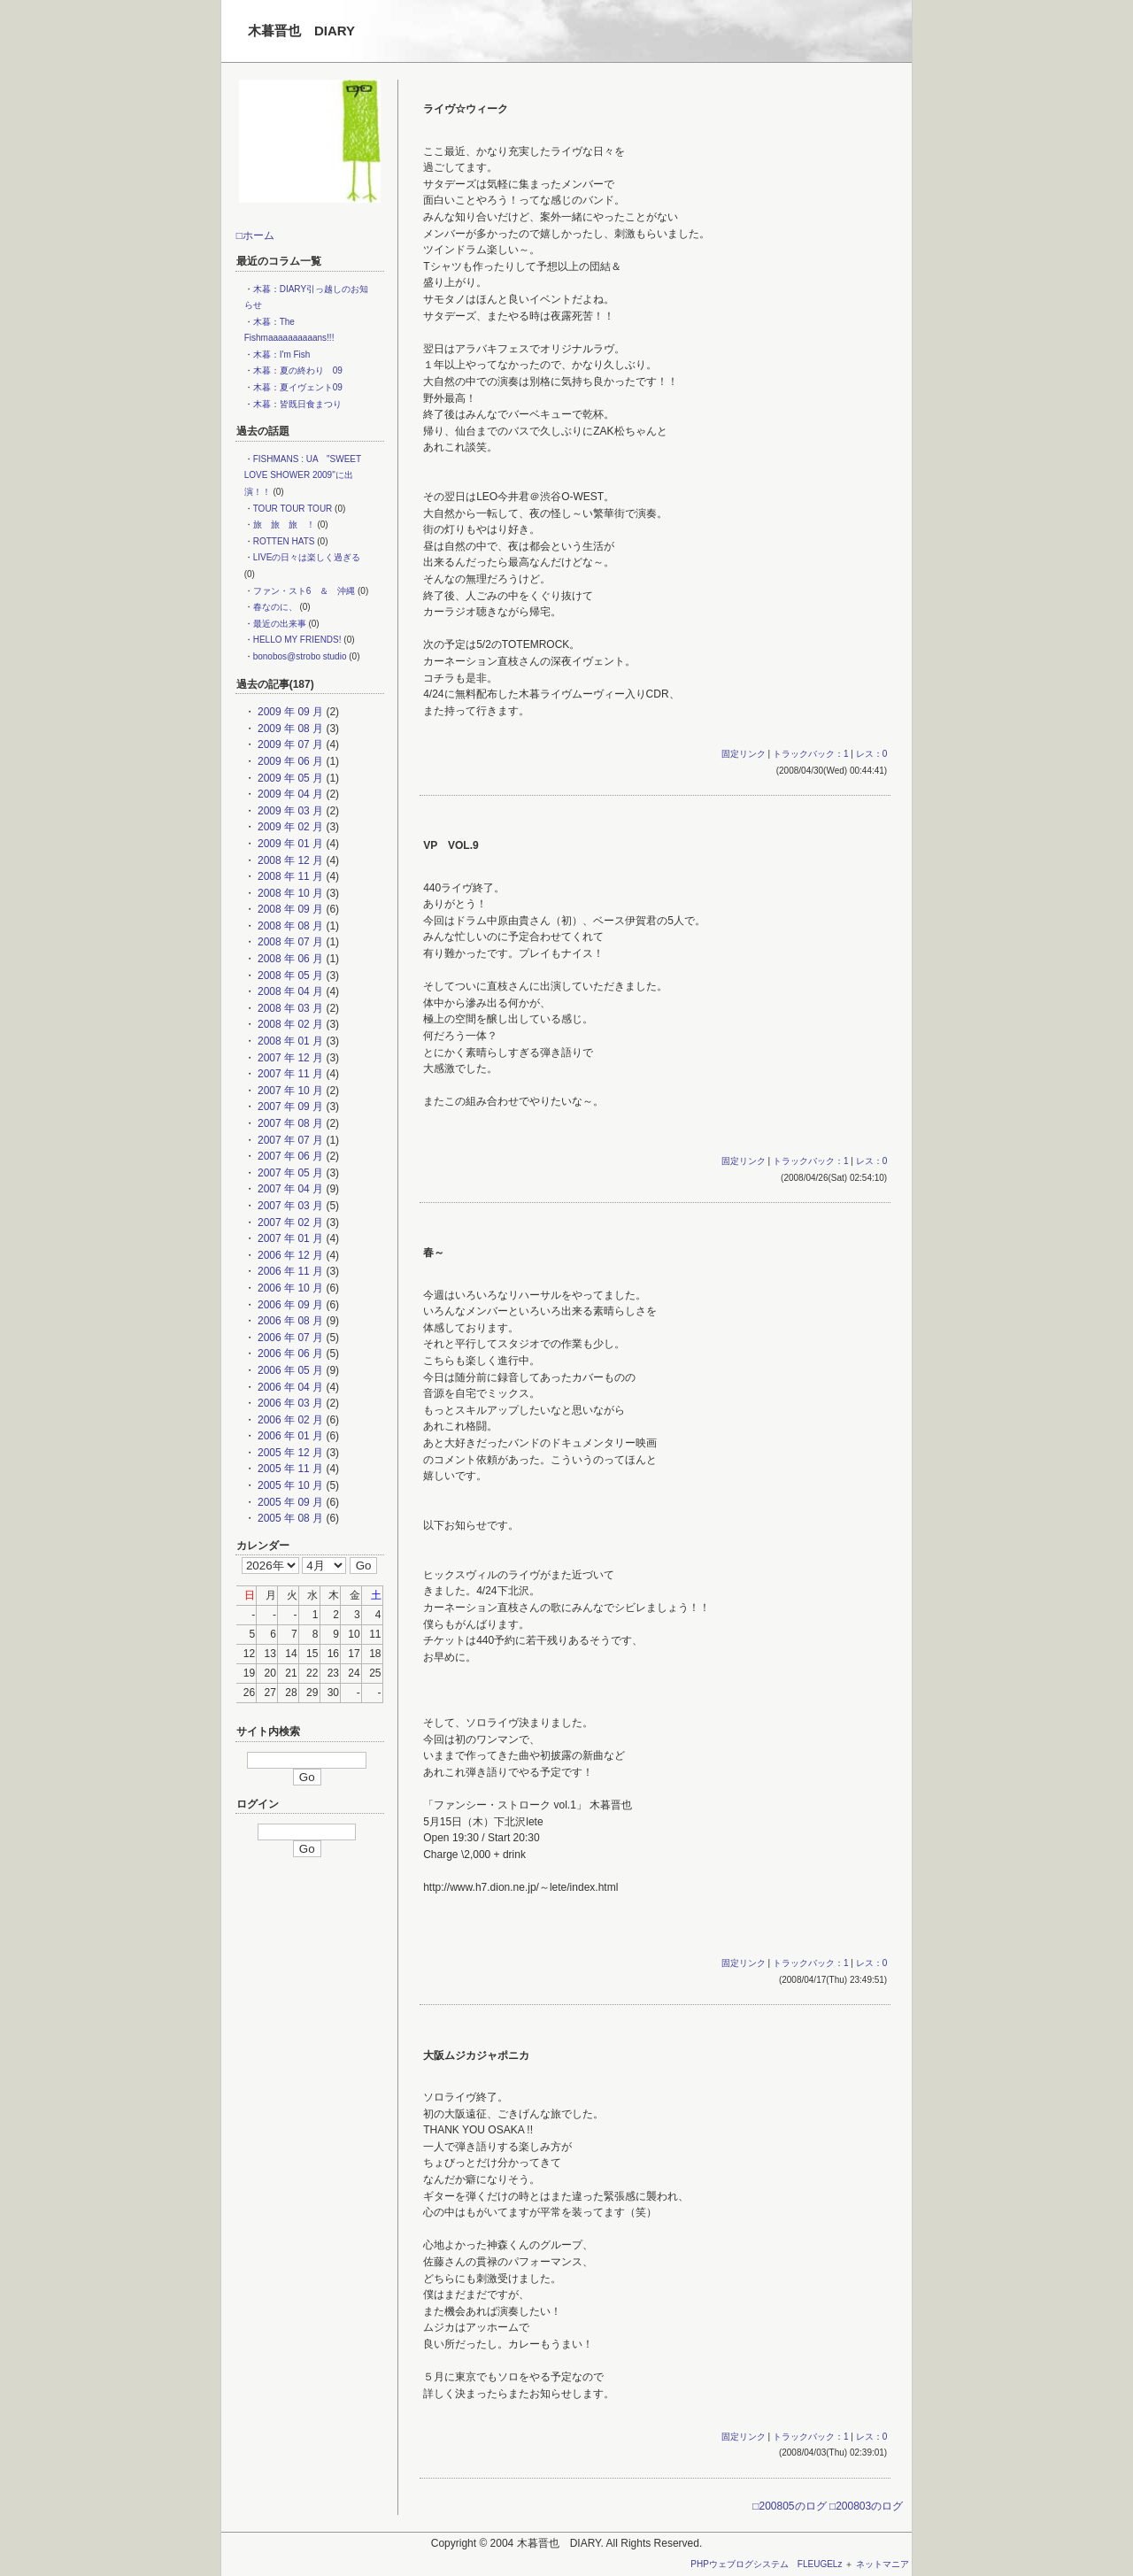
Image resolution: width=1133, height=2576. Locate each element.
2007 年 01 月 (289, 1238)
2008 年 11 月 (289, 876)
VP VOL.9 (450, 845)
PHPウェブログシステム (739, 2564)
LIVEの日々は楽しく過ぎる (307, 557)
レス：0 (872, 754)
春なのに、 (275, 607)
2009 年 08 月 (289, 728)
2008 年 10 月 (289, 893)
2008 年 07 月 (289, 942)
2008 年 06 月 (289, 959)
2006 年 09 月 (289, 1305)
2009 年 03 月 (289, 811)
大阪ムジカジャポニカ (476, 2055)
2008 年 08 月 (289, 926)
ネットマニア (882, 2564)
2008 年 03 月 (289, 1008)
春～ (433, 1252)
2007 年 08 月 (289, 1123)
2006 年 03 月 (289, 1403)
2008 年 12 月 (289, 860)
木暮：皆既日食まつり (297, 404)
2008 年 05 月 (289, 975)
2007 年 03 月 (289, 1205)
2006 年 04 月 (289, 1387)
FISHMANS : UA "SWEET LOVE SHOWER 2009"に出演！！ (302, 475)
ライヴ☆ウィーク (465, 109)
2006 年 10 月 (289, 1288)
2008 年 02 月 (289, 1024)
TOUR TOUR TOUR (293, 508)
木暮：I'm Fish (282, 354)
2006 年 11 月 (289, 1271)
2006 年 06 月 (289, 1353)
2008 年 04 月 (289, 991)
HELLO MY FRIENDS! (297, 639)
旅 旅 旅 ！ (284, 524)
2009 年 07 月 (289, 744)
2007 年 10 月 (289, 1090)
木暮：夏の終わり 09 (298, 370)
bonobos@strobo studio (300, 656)
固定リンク (743, 754)
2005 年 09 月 (289, 1502)
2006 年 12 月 (289, 1255)
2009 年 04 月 (289, 794)
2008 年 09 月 (289, 909)
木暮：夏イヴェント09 (298, 387)
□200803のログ (866, 2506)
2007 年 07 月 (289, 1140)
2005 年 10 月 (289, 1485)
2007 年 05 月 (289, 1173)
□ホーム (255, 235)
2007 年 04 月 (289, 1189)
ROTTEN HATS (284, 541)
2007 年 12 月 (289, 1058)
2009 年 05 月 (289, 778)
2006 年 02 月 (289, 1420)
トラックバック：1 (811, 754)
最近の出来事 (279, 624)
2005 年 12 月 (289, 1452)
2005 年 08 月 (289, 1518)
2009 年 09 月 (289, 712)
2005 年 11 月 (289, 1468)
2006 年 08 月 (289, 1321)
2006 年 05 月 (289, 1370)
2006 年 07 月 (289, 1337)
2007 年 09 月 (289, 1106)
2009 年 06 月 (289, 761)
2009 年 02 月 (289, 827)
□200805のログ (789, 2506)
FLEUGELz (820, 2564)
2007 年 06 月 (289, 1156)
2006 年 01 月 (289, 1436)
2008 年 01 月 (289, 1041)
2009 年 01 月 (289, 843)
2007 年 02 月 (289, 1222)
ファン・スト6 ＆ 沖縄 (304, 591)
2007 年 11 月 (289, 1074)
